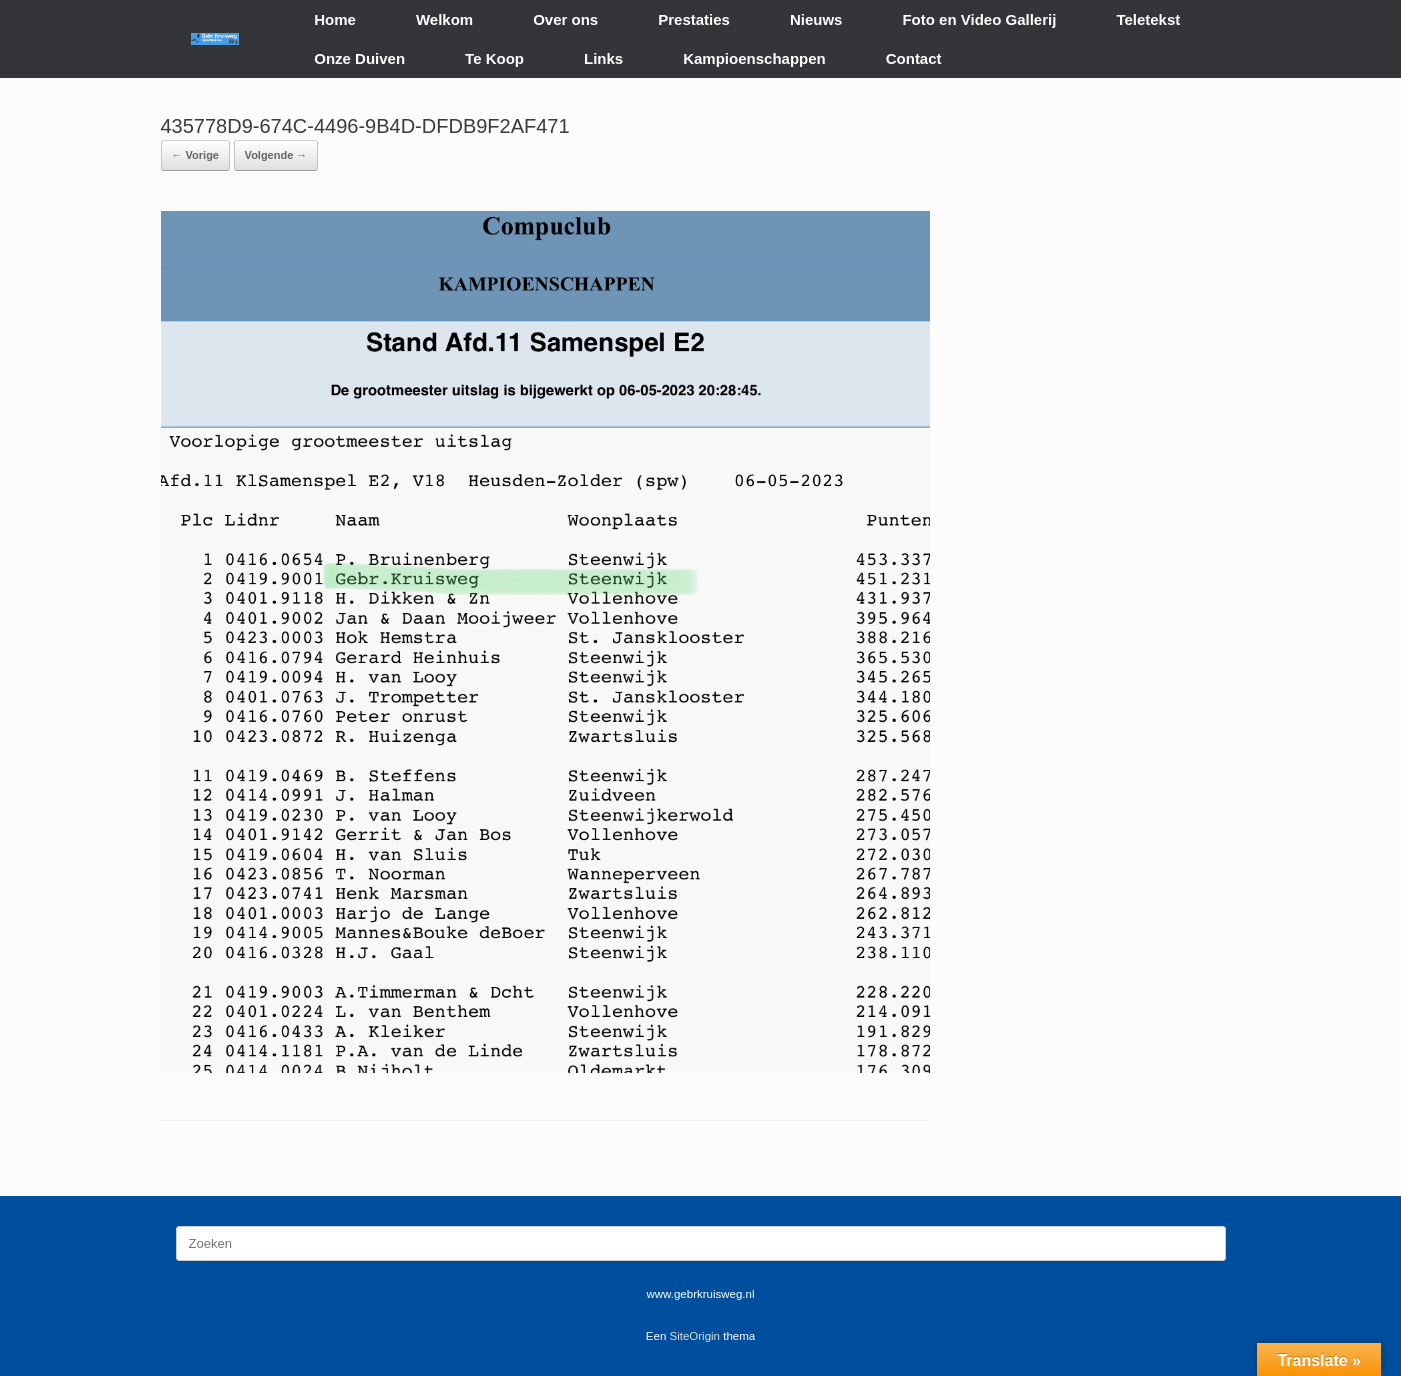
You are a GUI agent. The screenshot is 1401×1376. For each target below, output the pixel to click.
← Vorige (195, 155)
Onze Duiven (359, 58)
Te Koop (494, 58)
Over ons (565, 19)
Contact (914, 58)
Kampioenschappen (754, 58)
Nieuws (816, 19)
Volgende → (276, 155)
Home (335, 19)
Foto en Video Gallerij (979, 19)
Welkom (444, 19)
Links (603, 58)
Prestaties (694, 19)
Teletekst (1148, 19)
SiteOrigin (695, 1336)
